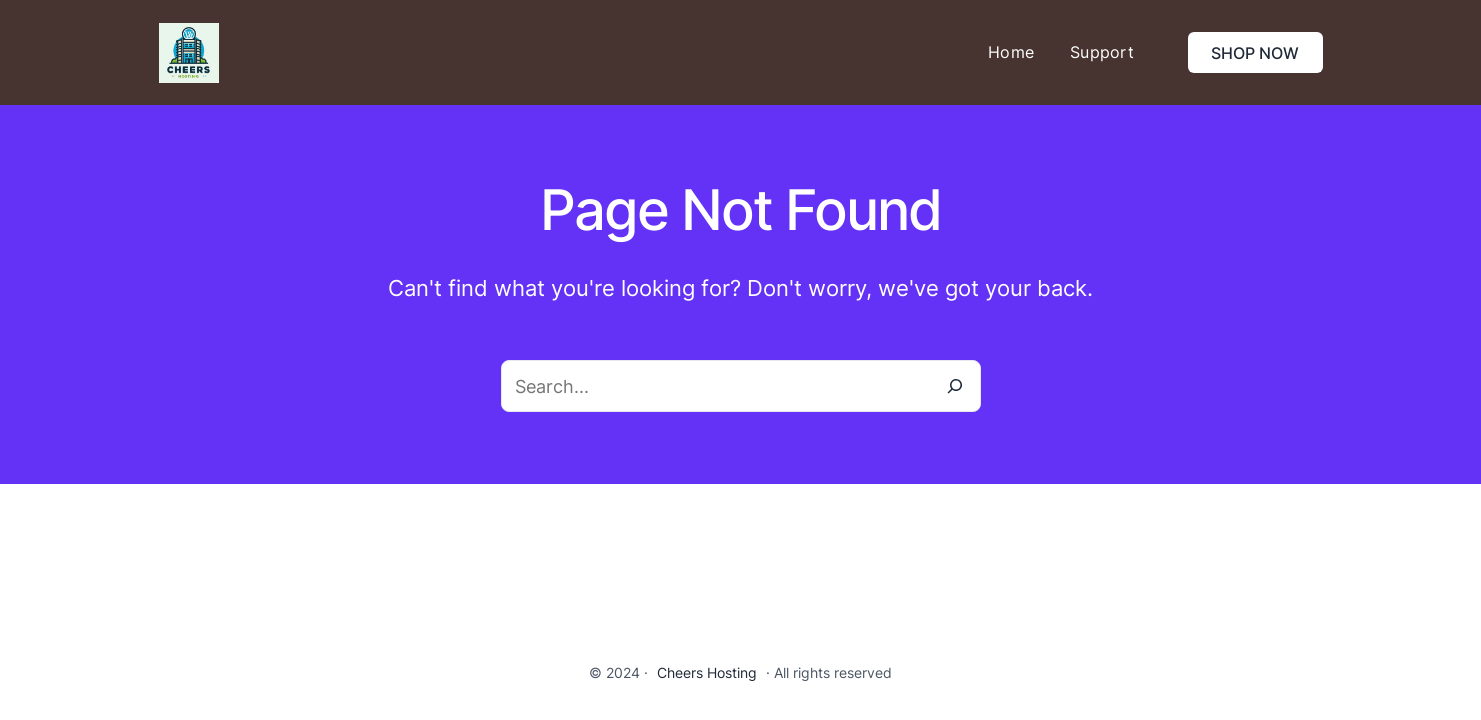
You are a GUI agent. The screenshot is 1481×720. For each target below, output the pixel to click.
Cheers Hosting (707, 672)
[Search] (955, 386)
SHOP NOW (1255, 53)
